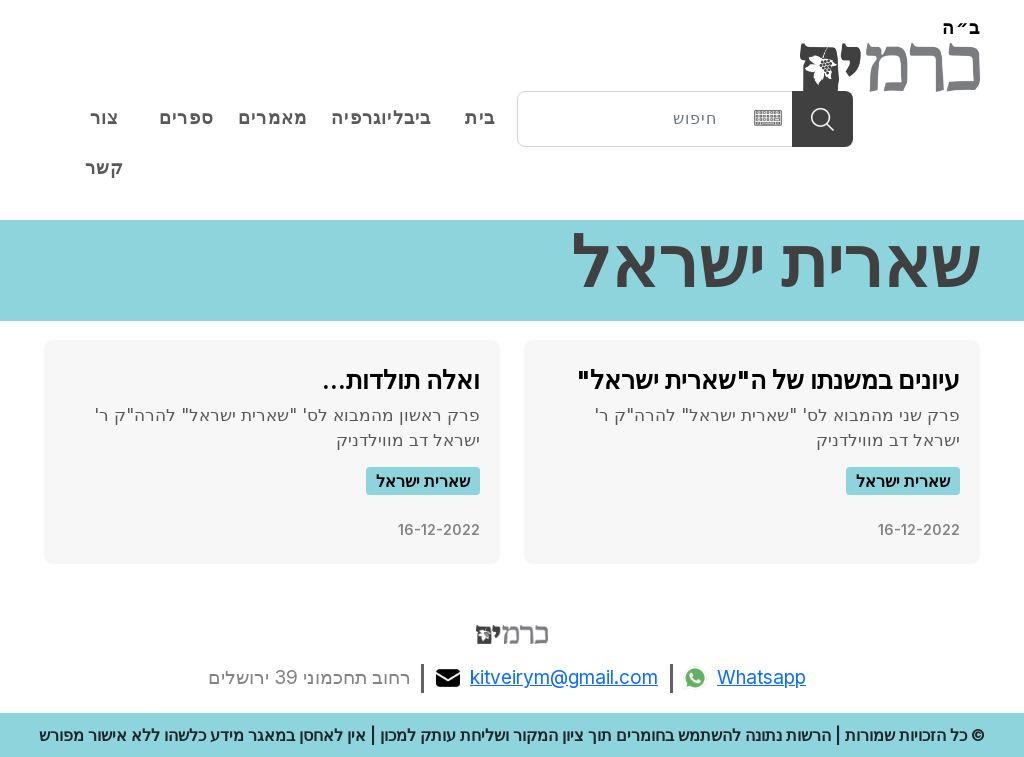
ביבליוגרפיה (381, 118)
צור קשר (105, 143)
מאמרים (272, 118)
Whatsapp (744, 678)
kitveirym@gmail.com (547, 678)
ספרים (186, 118)
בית (480, 118)
